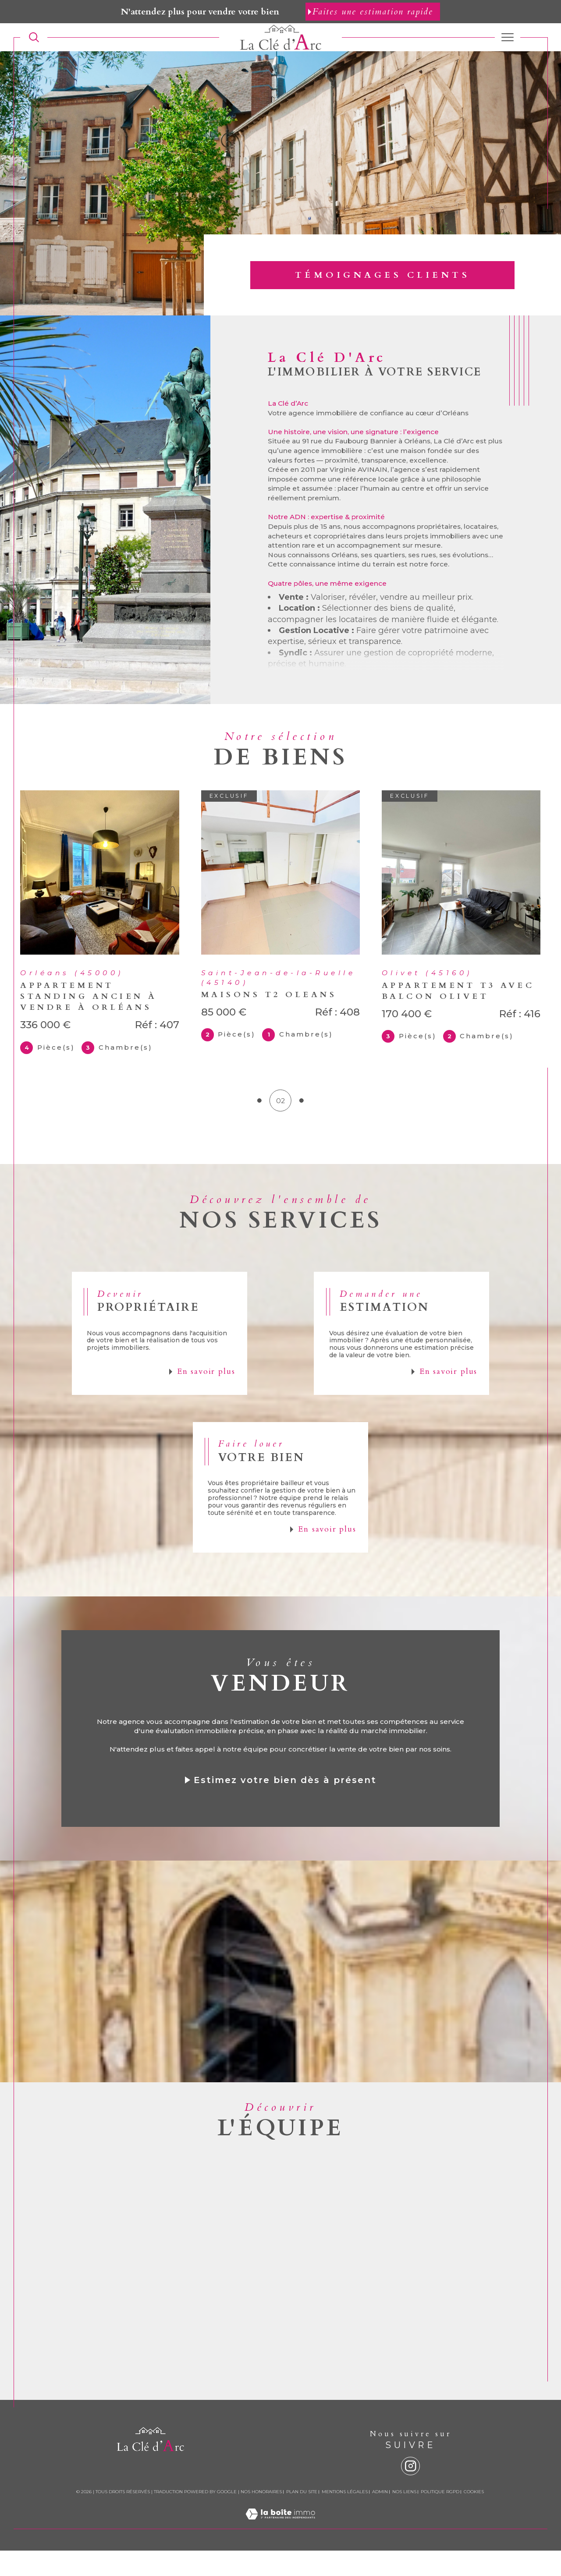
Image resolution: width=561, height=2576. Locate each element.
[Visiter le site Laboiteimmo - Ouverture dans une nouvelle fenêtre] (280, 2549)
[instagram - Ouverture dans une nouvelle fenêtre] (410, 2491)
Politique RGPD (440, 2517)
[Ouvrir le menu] (508, 37)
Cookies (474, 2517)
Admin (380, 2517)
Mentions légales (345, 2517)
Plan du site (301, 2517)
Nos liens (404, 2517)
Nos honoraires (261, 2517)
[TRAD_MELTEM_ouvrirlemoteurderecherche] (34, 37)
